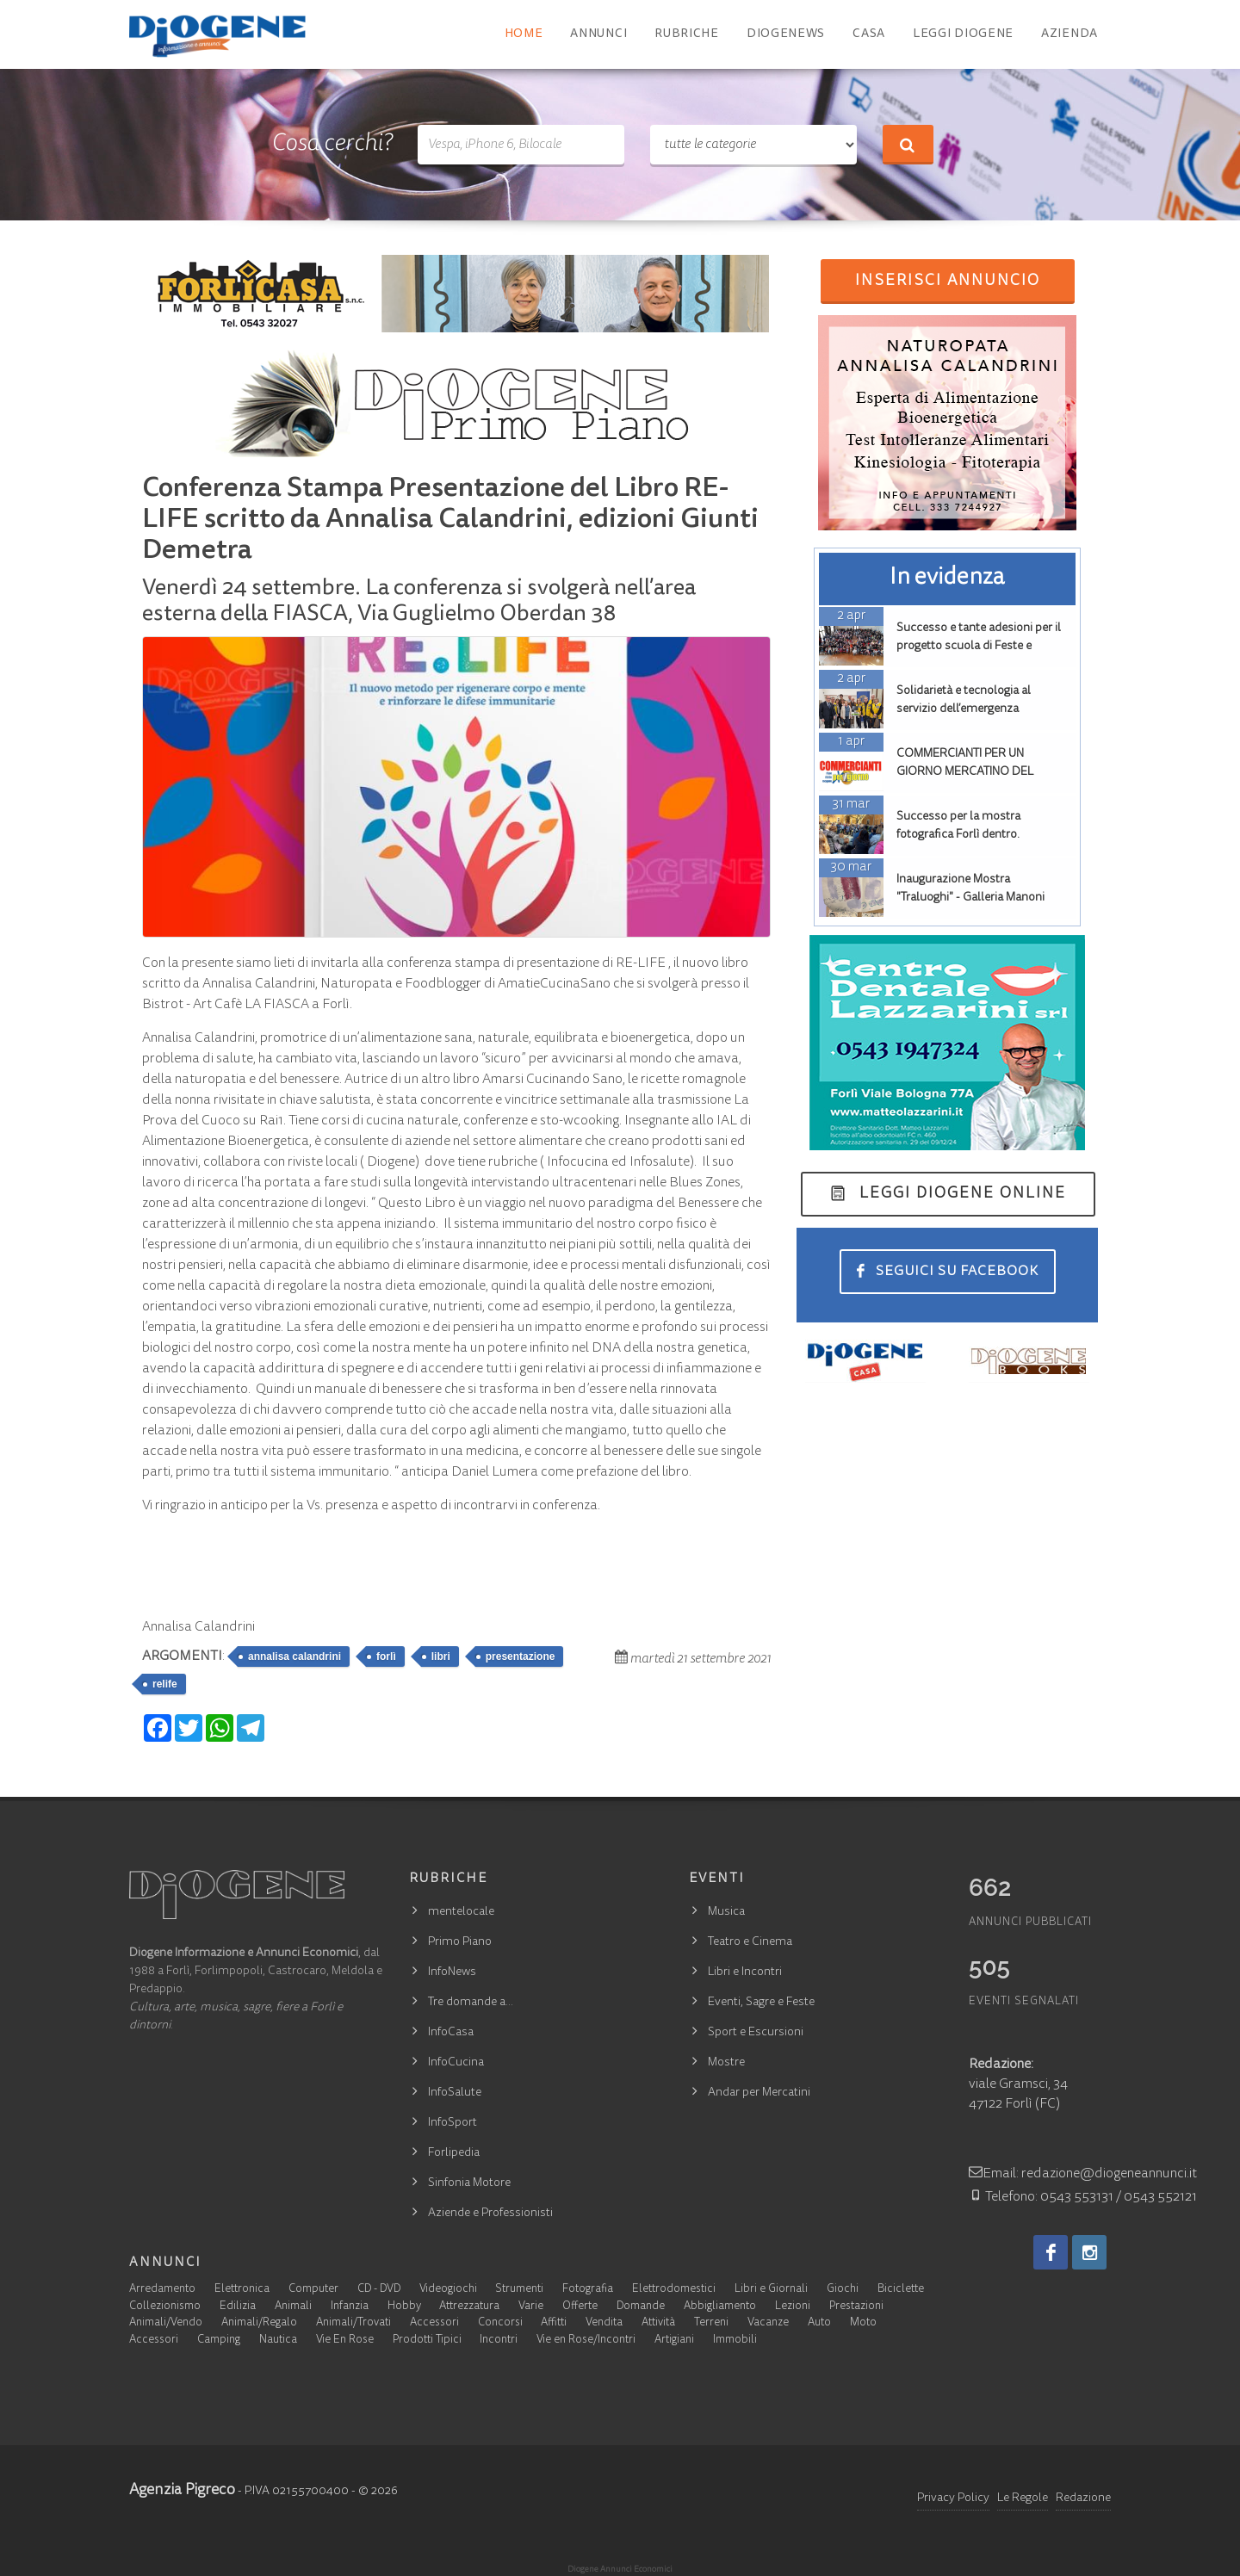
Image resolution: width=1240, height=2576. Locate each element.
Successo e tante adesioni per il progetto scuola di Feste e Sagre (978, 646)
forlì (386, 1656)
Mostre (726, 2063)
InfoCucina (456, 2063)
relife (164, 1684)
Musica (726, 1912)
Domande (641, 2307)
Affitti (554, 2323)
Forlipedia (454, 2153)
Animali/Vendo (165, 2323)
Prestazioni (856, 2307)
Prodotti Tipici (427, 2340)
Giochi (843, 2289)
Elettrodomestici (674, 2289)
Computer (313, 2289)
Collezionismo (165, 2307)
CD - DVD (378, 2289)
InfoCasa (451, 2033)
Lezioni (792, 2307)
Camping (218, 2340)
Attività (658, 2323)
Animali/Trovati (353, 2323)
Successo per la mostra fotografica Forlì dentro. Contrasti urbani (958, 835)
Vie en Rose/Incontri (586, 2340)
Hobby (404, 2307)
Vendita (604, 2323)
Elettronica (242, 2289)
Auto (819, 2323)
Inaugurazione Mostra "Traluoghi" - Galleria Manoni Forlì (970, 898)
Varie (530, 2307)
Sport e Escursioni (755, 2033)
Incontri (499, 2340)
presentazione (520, 1656)
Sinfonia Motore (469, 2183)
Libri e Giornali (771, 2289)
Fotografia (587, 2289)
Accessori (434, 2323)
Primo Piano (460, 1942)
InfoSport (452, 2123)
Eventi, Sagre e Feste (761, 2003)
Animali (293, 2307)
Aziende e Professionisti (490, 2214)
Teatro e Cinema (750, 1942)
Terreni (711, 2323)
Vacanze (768, 2323)
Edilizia (238, 2307)
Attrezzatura (469, 2307)
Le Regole (1022, 2498)
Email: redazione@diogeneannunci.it (1083, 2174)
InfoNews (452, 1972)
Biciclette (900, 2289)
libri (440, 1656)
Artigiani (674, 2340)
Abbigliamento (720, 2307)
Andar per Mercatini (759, 2093)
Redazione (1083, 2498)
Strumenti (519, 2289)
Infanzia (350, 2307)
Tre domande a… (470, 2003)
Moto (863, 2323)
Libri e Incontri (745, 1972)
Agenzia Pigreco (182, 2491)
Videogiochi (448, 2289)
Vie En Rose (345, 2340)
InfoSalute (454, 2093)
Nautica (278, 2340)
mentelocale (461, 1912)
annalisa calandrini (294, 1656)
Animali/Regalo (259, 2323)
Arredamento (162, 2289)
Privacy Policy (953, 2498)
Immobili (735, 2340)
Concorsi (500, 2323)
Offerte (580, 2307)
